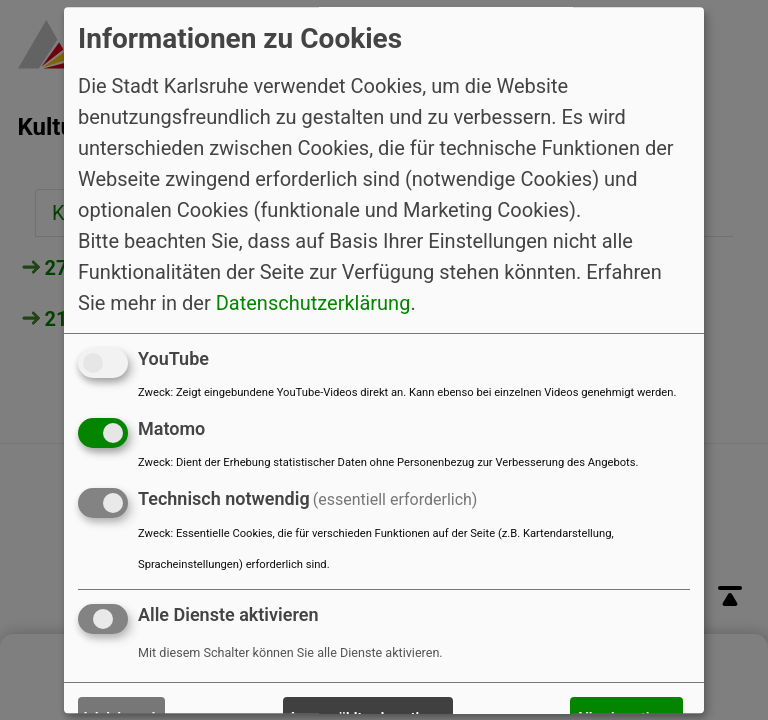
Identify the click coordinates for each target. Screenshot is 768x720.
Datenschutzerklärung (313, 303)
